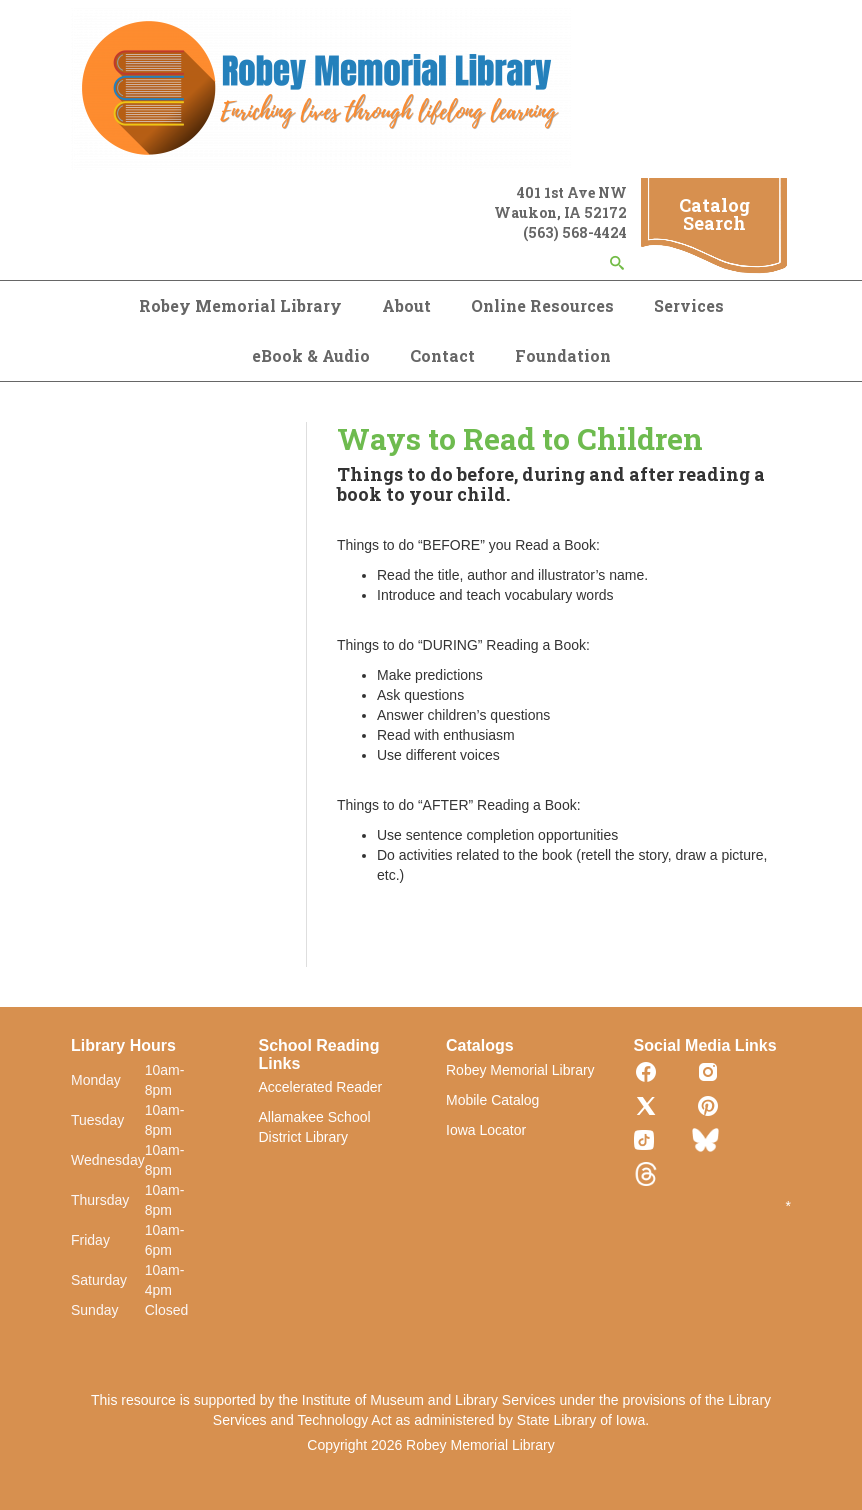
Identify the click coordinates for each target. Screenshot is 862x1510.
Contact (442, 355)
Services (689, 305)
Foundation (563, 355)
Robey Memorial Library (240, 305)
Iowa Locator (486, 1130)
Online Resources (542, 305)
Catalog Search (714, 214)
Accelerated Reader (321, 1087)
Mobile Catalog (492, 1100)
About (406, 305)
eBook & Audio (311, 355)
